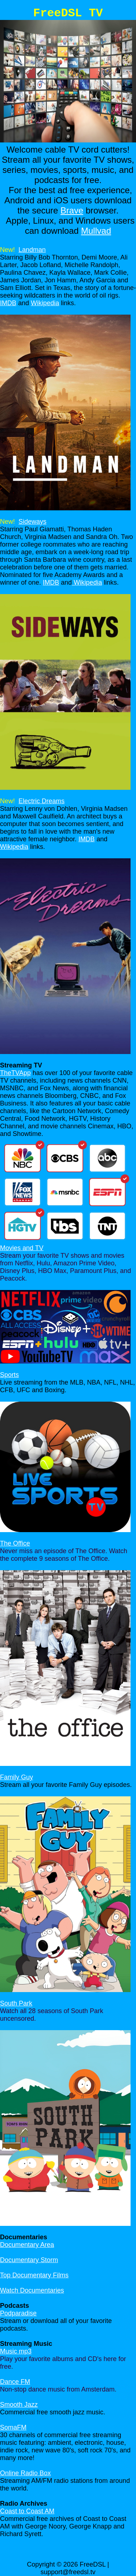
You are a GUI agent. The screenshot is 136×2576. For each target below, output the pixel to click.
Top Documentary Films (34, 2275)
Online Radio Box (25, 2473)
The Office (15, 1543)
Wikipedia (45, 303)
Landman (32, 249)
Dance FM (15, 2381)
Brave (72, 210)
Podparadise (18, 2313)
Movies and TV (22, 1248)
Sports (9, 1374)
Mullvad (96, 231)
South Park (16, 2003)
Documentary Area (27, 2244)
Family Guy (16, 1777)
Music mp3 (16, 2351)
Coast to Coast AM (27, 2511)
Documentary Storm (29, 2260)
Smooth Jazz (19, 2404)
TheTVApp (15, 1073)
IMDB (8, 303)
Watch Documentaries (32, 2290)
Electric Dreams (41, 801)
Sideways (32, 521)
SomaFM (13, 2427)
